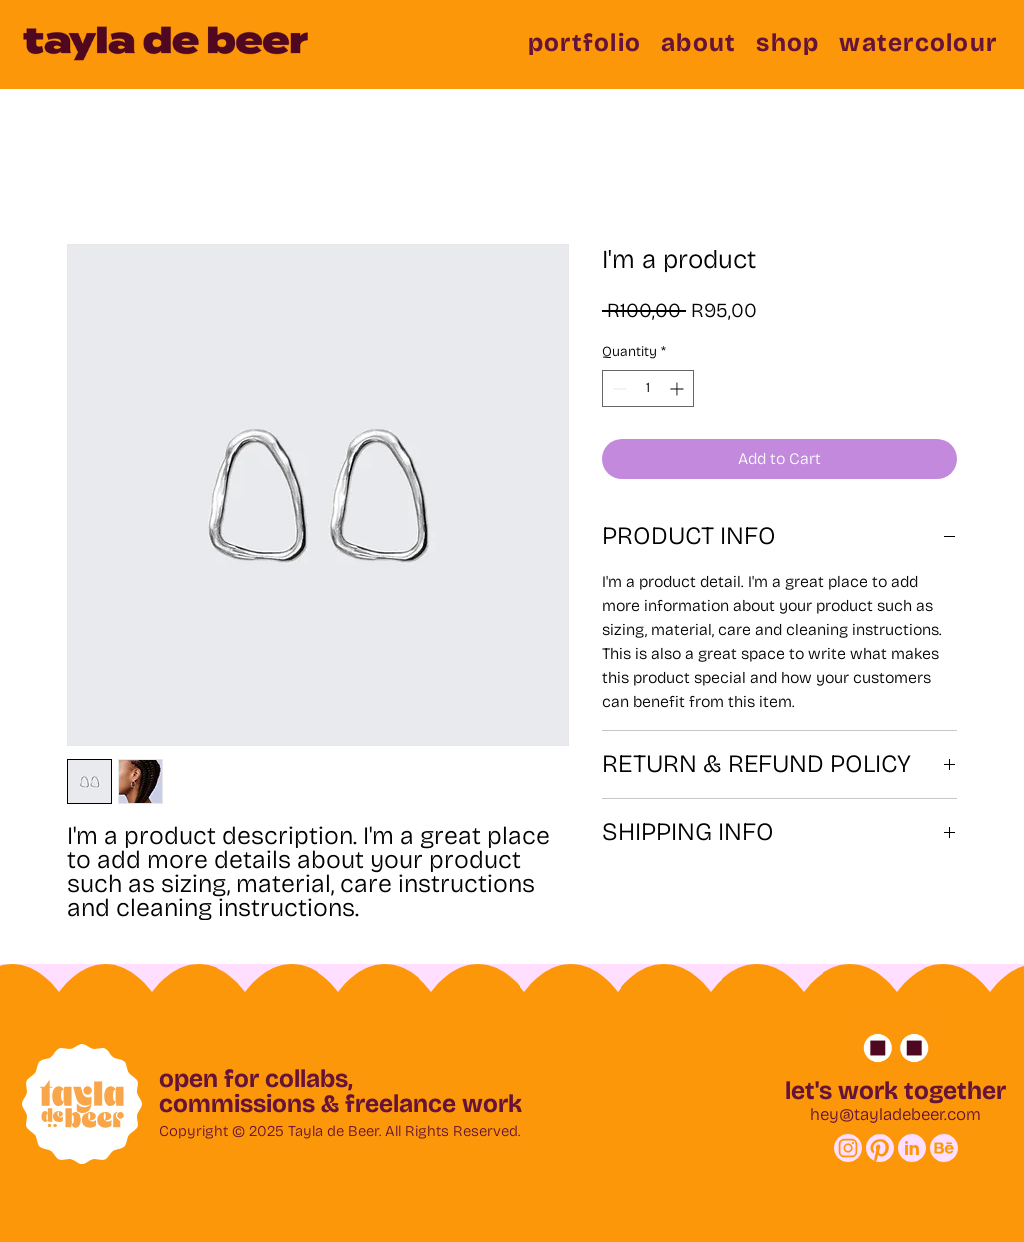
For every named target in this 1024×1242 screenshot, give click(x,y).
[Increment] (678, 388)
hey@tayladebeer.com (895, 1114)
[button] (584, 43)
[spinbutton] (648, 388)
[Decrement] (617, 388)
